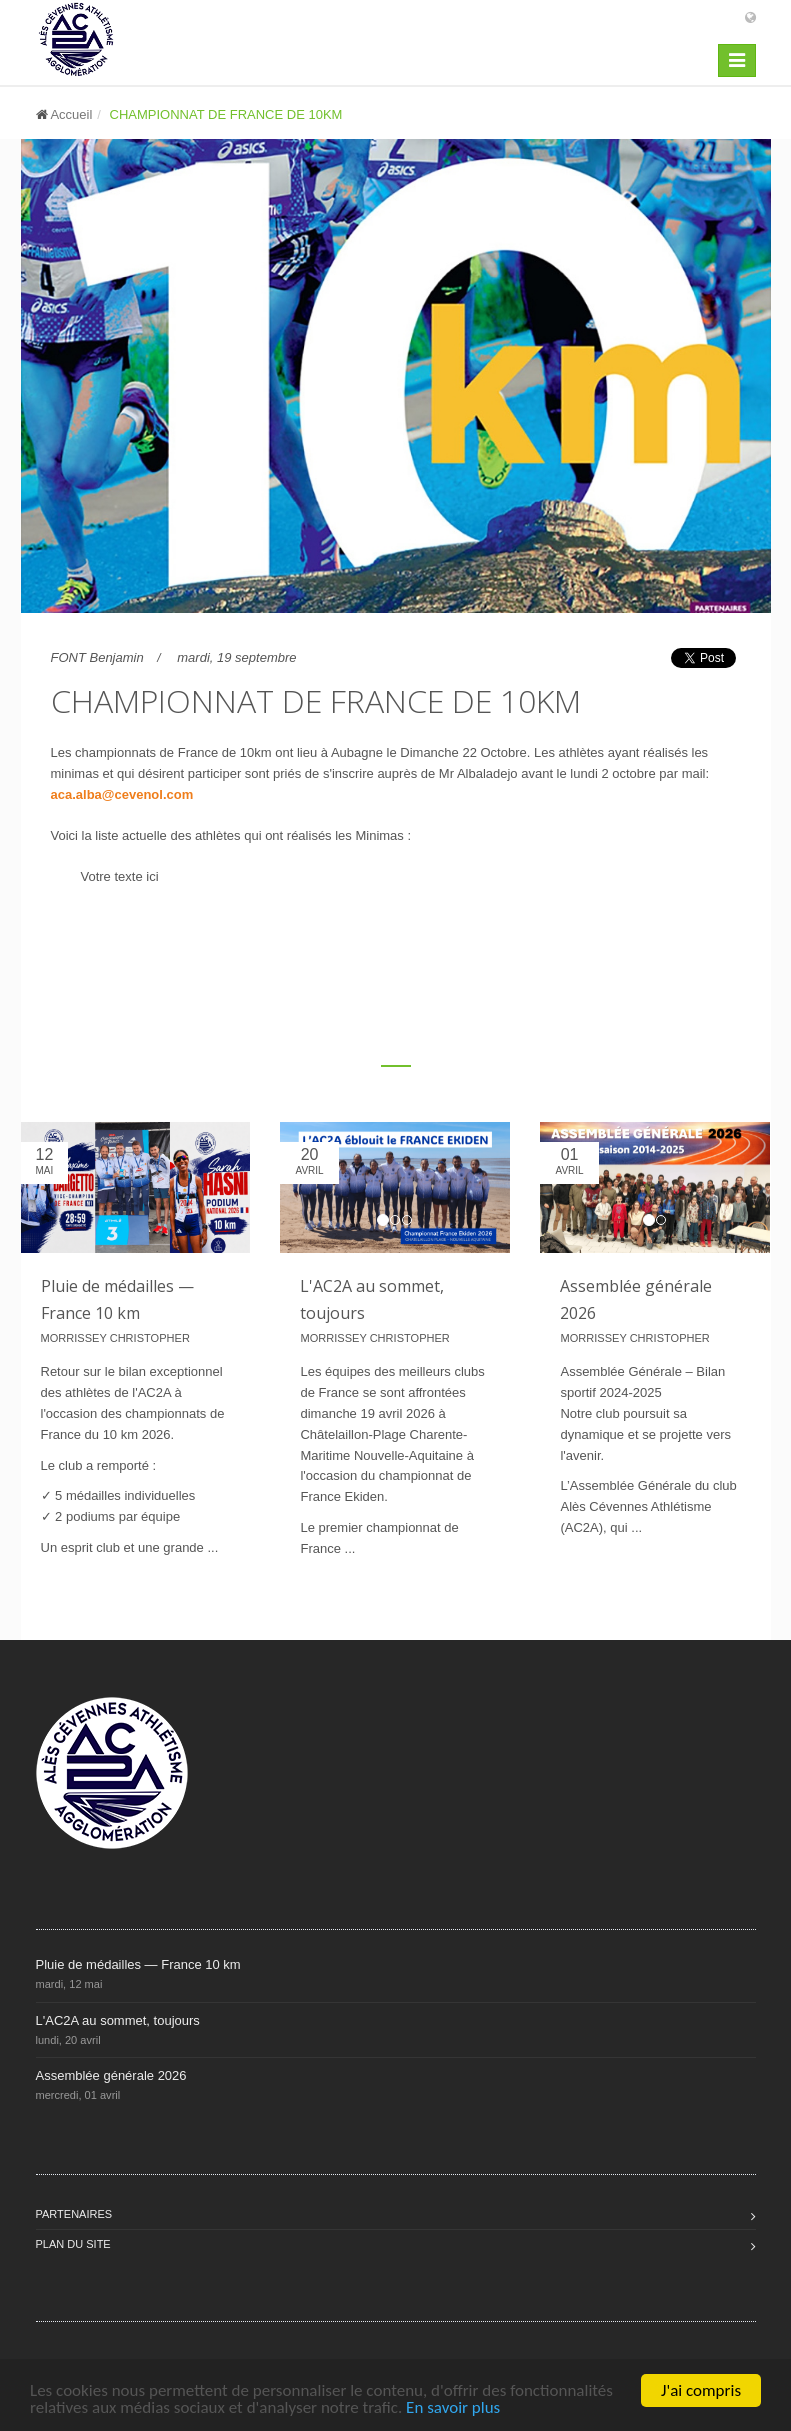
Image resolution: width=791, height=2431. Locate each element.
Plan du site (73, 2244)
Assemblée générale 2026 (111, 2075)
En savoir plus (453, 2407)
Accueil (71, 114)
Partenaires (74, 2214)
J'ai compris (701, 2390)
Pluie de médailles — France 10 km (138, 1964)
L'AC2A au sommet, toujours (118, 2020)
